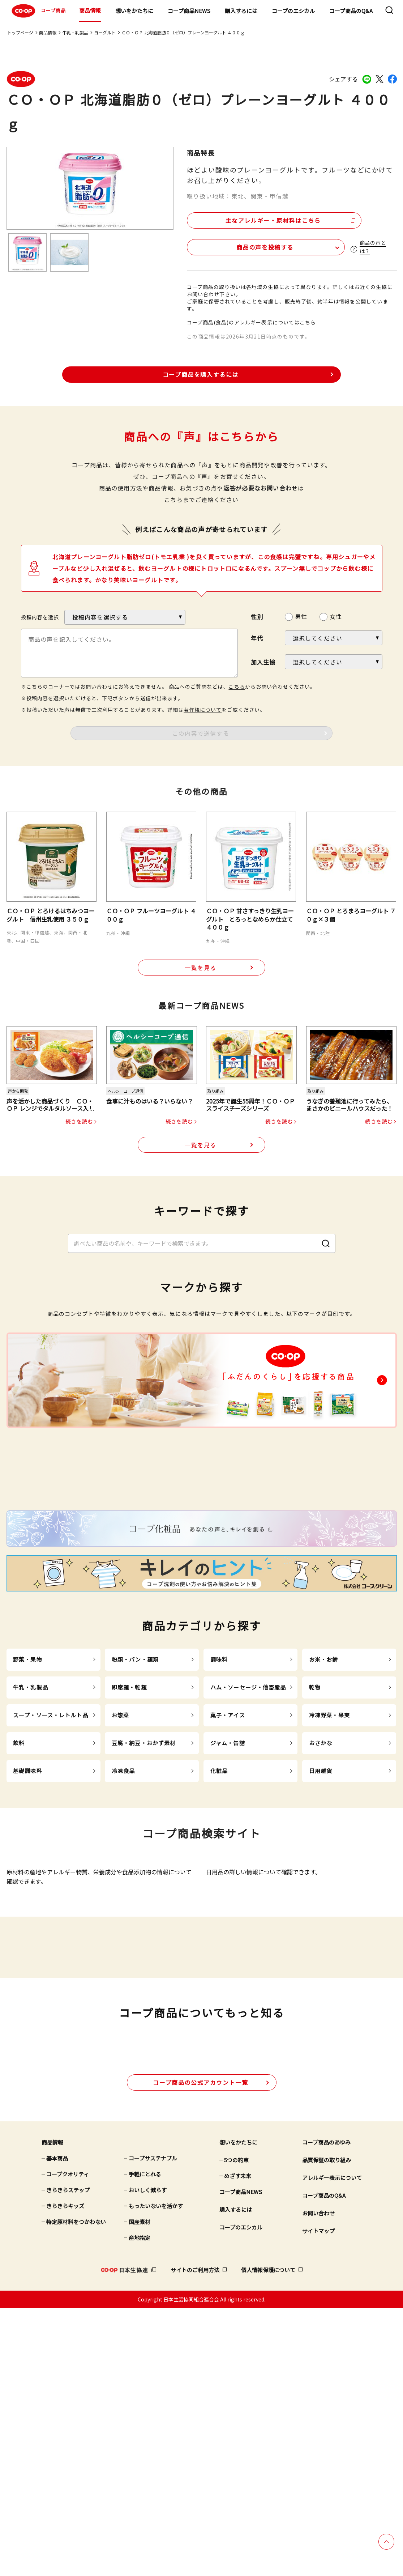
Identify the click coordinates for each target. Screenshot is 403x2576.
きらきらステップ (68, 2458)
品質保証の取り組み (326, 2428)
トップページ (20, 32)
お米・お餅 (323, 1800)
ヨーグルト (105, 32)
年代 (257, 636)
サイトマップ (318, 2499)
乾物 (315, 1828)
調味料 (219, 1800)
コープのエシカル (293, 10)
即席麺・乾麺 (129, 1828)
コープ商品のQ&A (351, 10)
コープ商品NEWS (189, 10)
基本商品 (57, 2426)
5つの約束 (236, 2428)
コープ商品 (38, 11)
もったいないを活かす (156, 2474)
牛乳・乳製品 (75, 32)
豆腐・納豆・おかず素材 (144, 1883)
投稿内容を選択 (40, 615)
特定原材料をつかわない (76, 2490)
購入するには (241, 10)
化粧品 (219, 1911)
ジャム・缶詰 (227, 1883)
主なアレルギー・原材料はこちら (249, 218)
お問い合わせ (318, 2481)
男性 (301, 614)
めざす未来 (237, 2444)
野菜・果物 (27, 1800)
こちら (173, 497)
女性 (336, 614)
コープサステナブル (153, 2426)
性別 (257, 615)
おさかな (321, 1883)
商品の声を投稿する (229, 245)
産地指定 (139, 2505)
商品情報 (90, 10)
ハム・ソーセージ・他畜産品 (248, 1828)
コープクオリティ (67, 2442)
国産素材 (139, 2490)
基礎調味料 (27, 1911)
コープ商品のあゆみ (326, 2410)
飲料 (19, 1883)
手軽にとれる (145, 2442)
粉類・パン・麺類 (135, 1800)
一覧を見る (200, 966)
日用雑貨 (321, 1911)
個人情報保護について (268, 2538)
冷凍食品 (123, 1911)
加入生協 (263, 660)
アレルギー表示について (332, 2445)
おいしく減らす (148, 2458)
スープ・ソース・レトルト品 (50, 1855)
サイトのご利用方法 (195, 2538)
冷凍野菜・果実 (329, 1855)
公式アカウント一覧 (200, 2350)
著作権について (203, 708)
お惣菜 (120, 1855)
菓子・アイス (227, 1855)
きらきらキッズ (65, 2474)
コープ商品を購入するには (201, 372)
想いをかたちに (134, 10)
